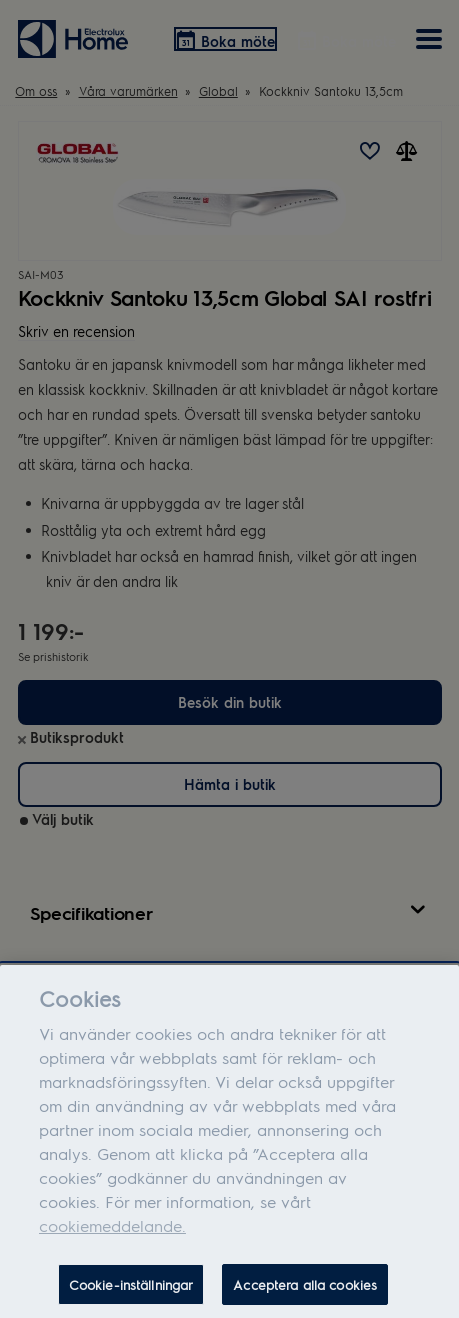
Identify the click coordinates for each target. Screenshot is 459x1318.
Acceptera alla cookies (305, 1293)
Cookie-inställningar (131, 1293)
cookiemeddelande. (112, 1234)
